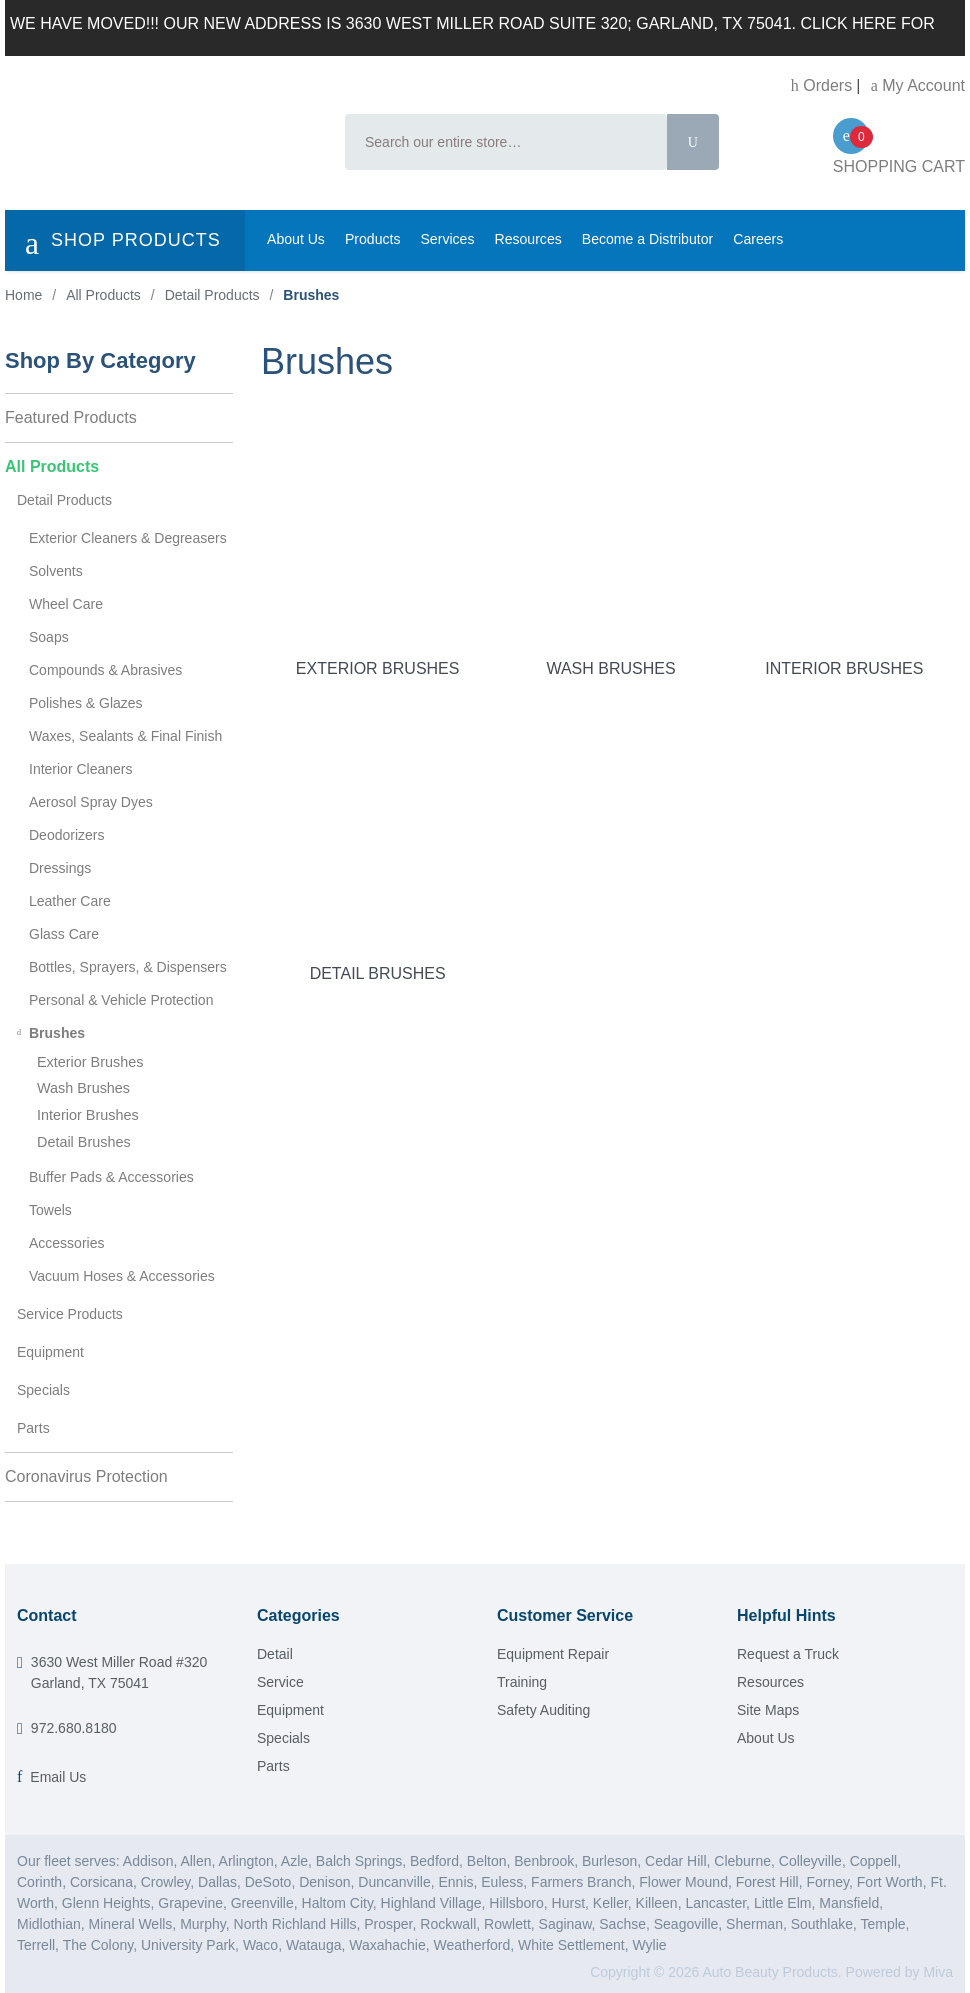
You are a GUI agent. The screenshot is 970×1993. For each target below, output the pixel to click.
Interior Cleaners (81, 769)
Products (373, 239)
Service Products (70, 1314)
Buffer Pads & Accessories (111, 1177)
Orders (821, 85)
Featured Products (71, 417)
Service (280, 1682)
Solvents (56, 571)
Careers (758, 239)
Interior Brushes (844, 668)
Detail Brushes (378, 973)
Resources (527, 239)
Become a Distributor (647, 239)
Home (23, 295)
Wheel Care (66, 604)
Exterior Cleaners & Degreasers (128, 538)
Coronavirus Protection (86, 1476)
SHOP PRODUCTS (123, 243)
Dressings (60, 868)
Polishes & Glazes (86, 703)
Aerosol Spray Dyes (91, 802)
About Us (296, 239)
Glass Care (64, 934)
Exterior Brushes (378, 668)
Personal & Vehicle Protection (121, 1000)
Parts (33, 1428)
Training (522, 1682)
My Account (918, 85)
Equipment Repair (553, 1654)
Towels (50, 1210)
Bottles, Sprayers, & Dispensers (128, 967)
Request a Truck (788, 1654)
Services (447, 239)
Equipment (50, 1352)
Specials (43, 1390)
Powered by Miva (899, 1972)
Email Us (58, 1777)
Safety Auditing (543, 1710)
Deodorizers (66, 835)
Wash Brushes (610, 668)
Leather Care (70, 901)
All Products (103, 295)
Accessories (66, 1243)
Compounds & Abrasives (105, 670)
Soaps (49, 637)
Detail (275, 1654)
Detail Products (212, 295)
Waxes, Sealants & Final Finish (125, 736)
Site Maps (768, 1710)
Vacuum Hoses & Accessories (122, 1276)
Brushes (57, 1033)
